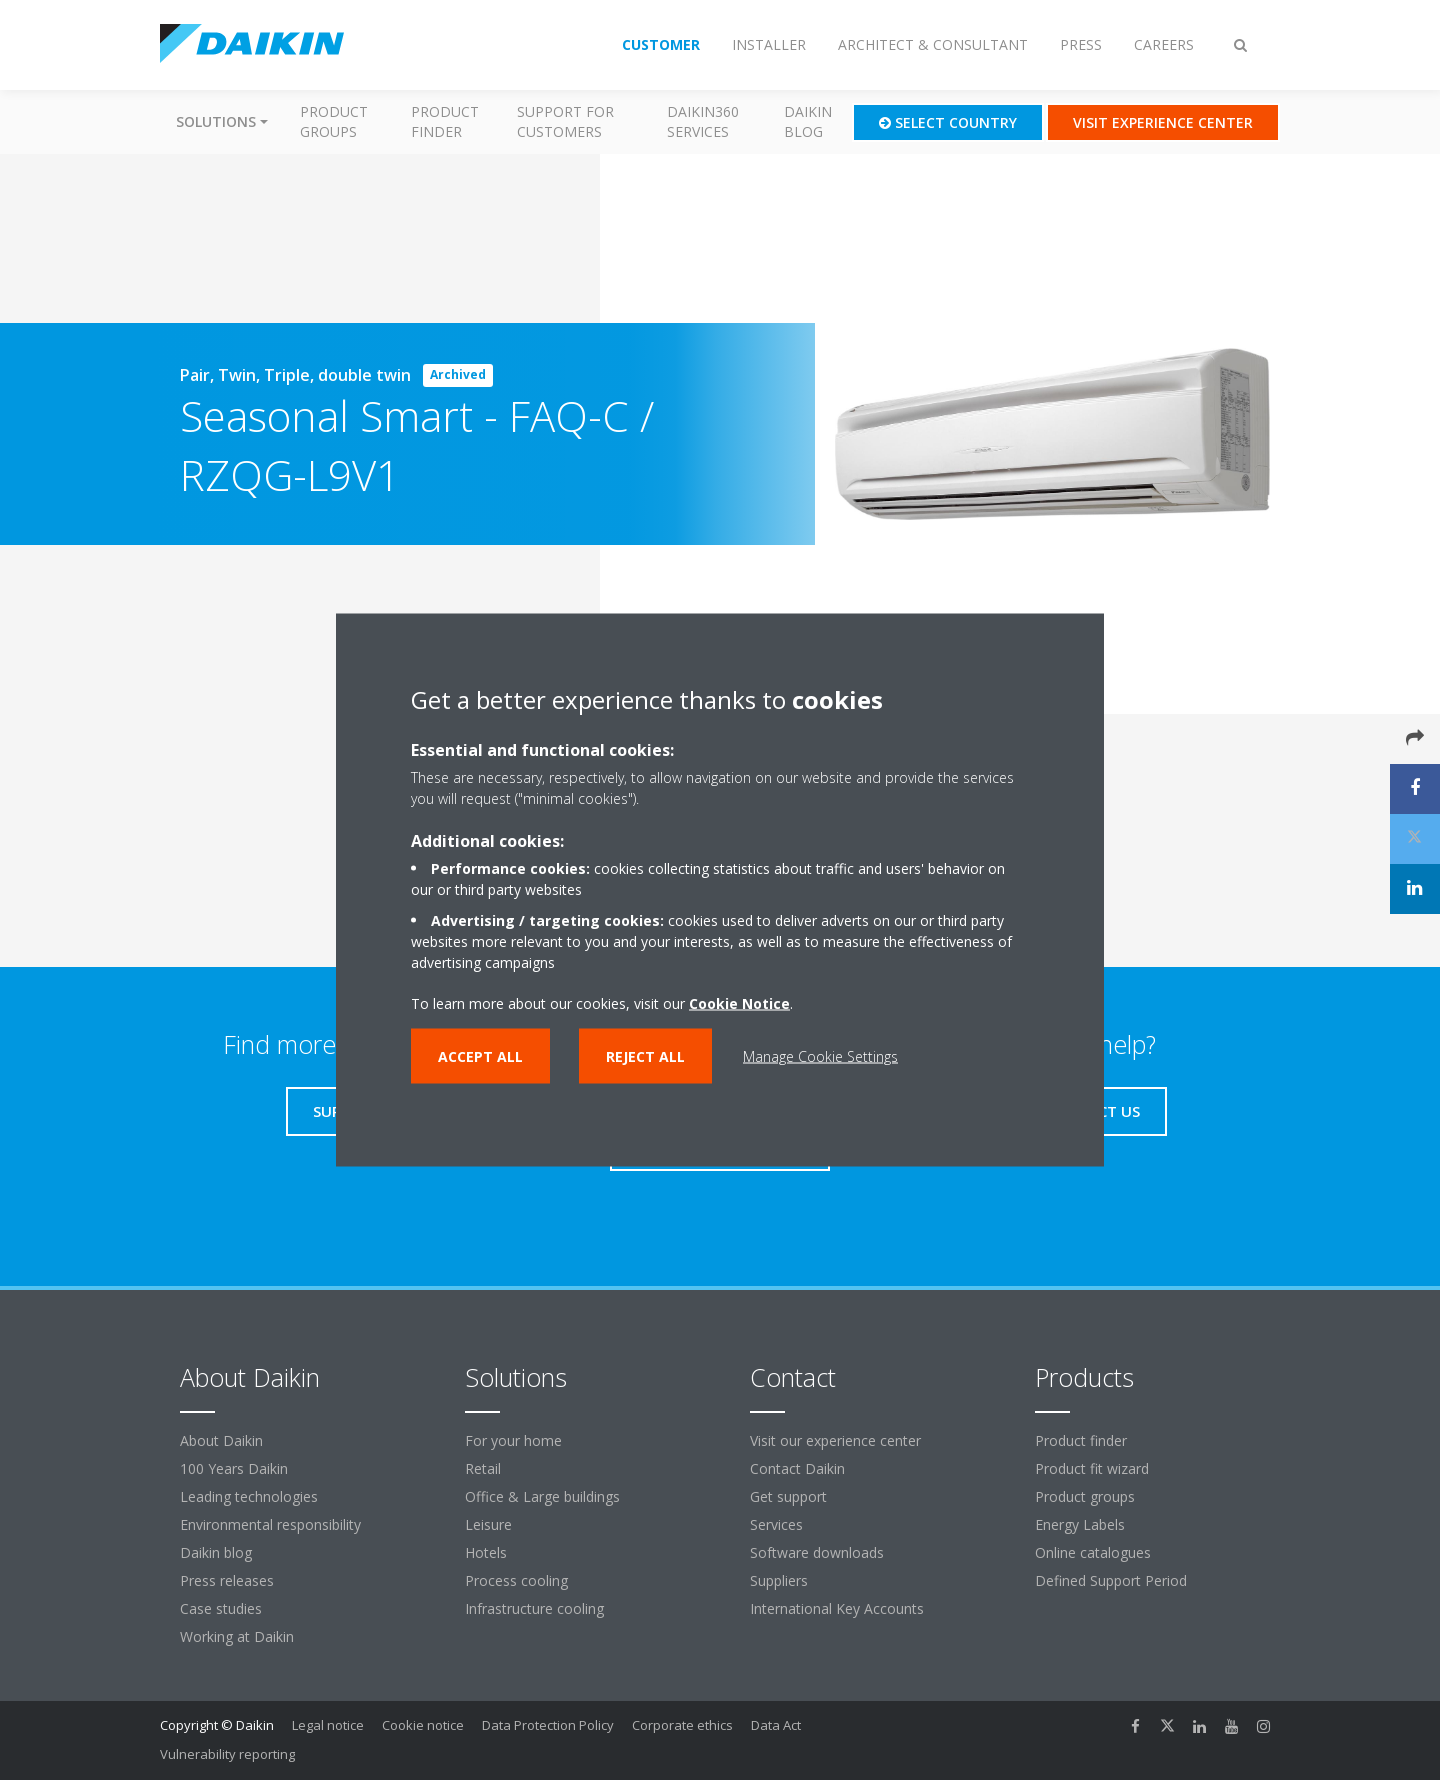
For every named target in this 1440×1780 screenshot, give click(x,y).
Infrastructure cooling (534, 1608)
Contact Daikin (797, 1468)
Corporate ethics (682, 1725)
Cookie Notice (739, 1003)
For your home (513, 1440)
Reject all (645, 1056)
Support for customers (565, 121)
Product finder (445, 121)
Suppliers (779, 1580)
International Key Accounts (837, 1608)
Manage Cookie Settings (820, 1056)
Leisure (488, 1524)
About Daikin (221, 1440)
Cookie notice (423, 1725)
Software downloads (817, 1552)
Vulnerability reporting (227, 1754)
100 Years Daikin (234, 1468)
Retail (483, 1468)
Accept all (480, 1056)
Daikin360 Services (703, 121)
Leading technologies (249, 1496)
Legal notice (328, 1725)
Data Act (776, 1725)
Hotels (486, 1552)
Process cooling (516, 1580)
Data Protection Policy (548, 1725)
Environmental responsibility (270, 1524)
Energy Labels (1080, 1524)
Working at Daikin (237, 1636)
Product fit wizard (1092, 1468)
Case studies (221, 1608)
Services (776, 1524)
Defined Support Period (1113, 1580)
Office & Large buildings (542, 1496)
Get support (788, 1496)
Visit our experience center (835, 1440)
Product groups (334, 121)
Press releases (227, 1580)
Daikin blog (808, 121)
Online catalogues (1093, 1552)
